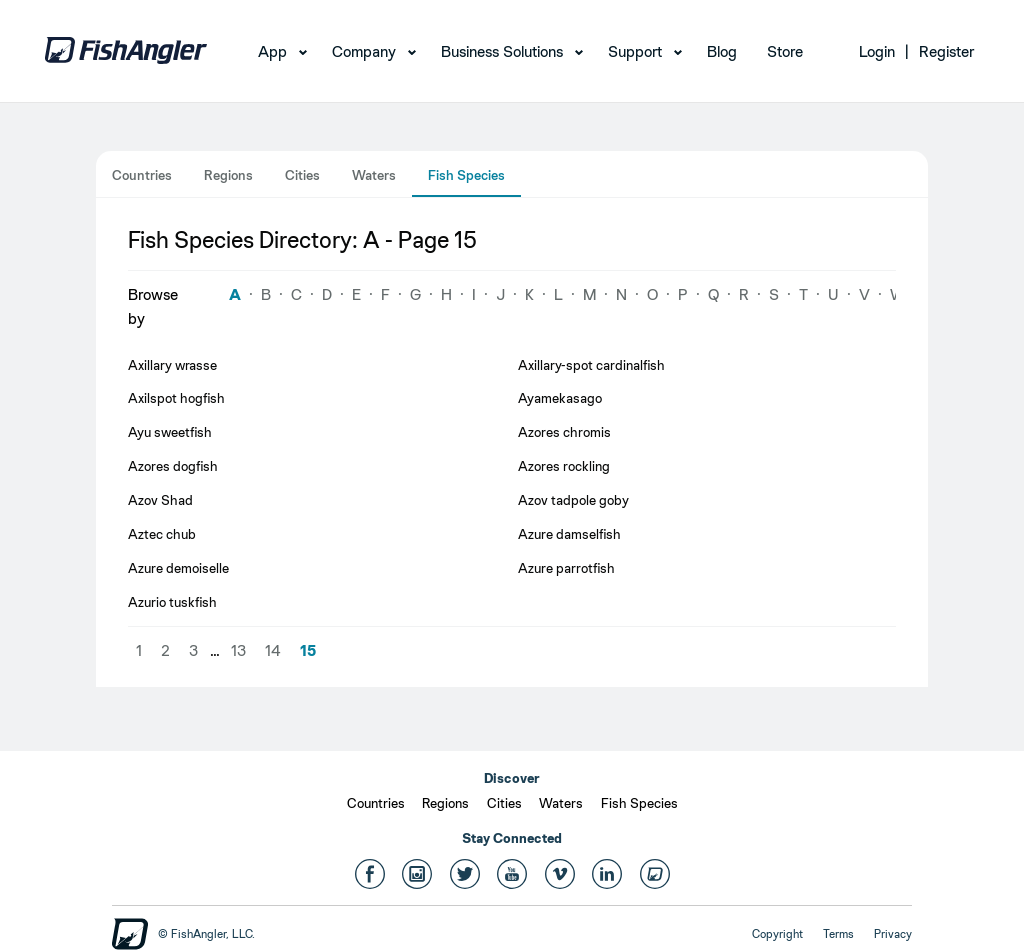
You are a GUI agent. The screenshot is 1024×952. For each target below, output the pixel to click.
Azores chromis (564, 432)
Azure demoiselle (178, 568)
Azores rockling (564, 466)
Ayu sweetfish (170, 432)
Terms (838, 934)
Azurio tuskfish (172, 602)
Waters (374, 175)
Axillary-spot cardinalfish (591, 365)
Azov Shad (160, 500)
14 (273, 650)
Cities (302, 175)
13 (238, 650)
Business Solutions (502, 51)
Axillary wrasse (172, 365)
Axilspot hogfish (176, 398)
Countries (142, 175)
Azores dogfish (173, 466)
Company (364, 51)
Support (635, 51)
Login (877, 51)
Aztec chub (162, 534)
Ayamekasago (560, 398)
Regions (228, 175)
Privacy (893, 934)
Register (946, 51)
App (272, 51)
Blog (722, 51)
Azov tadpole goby (573, 500)
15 (308, 650)
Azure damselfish (569, 534)
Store (785, 51)
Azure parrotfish (566, 568)
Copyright (777, 934)
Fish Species (466, 175)
